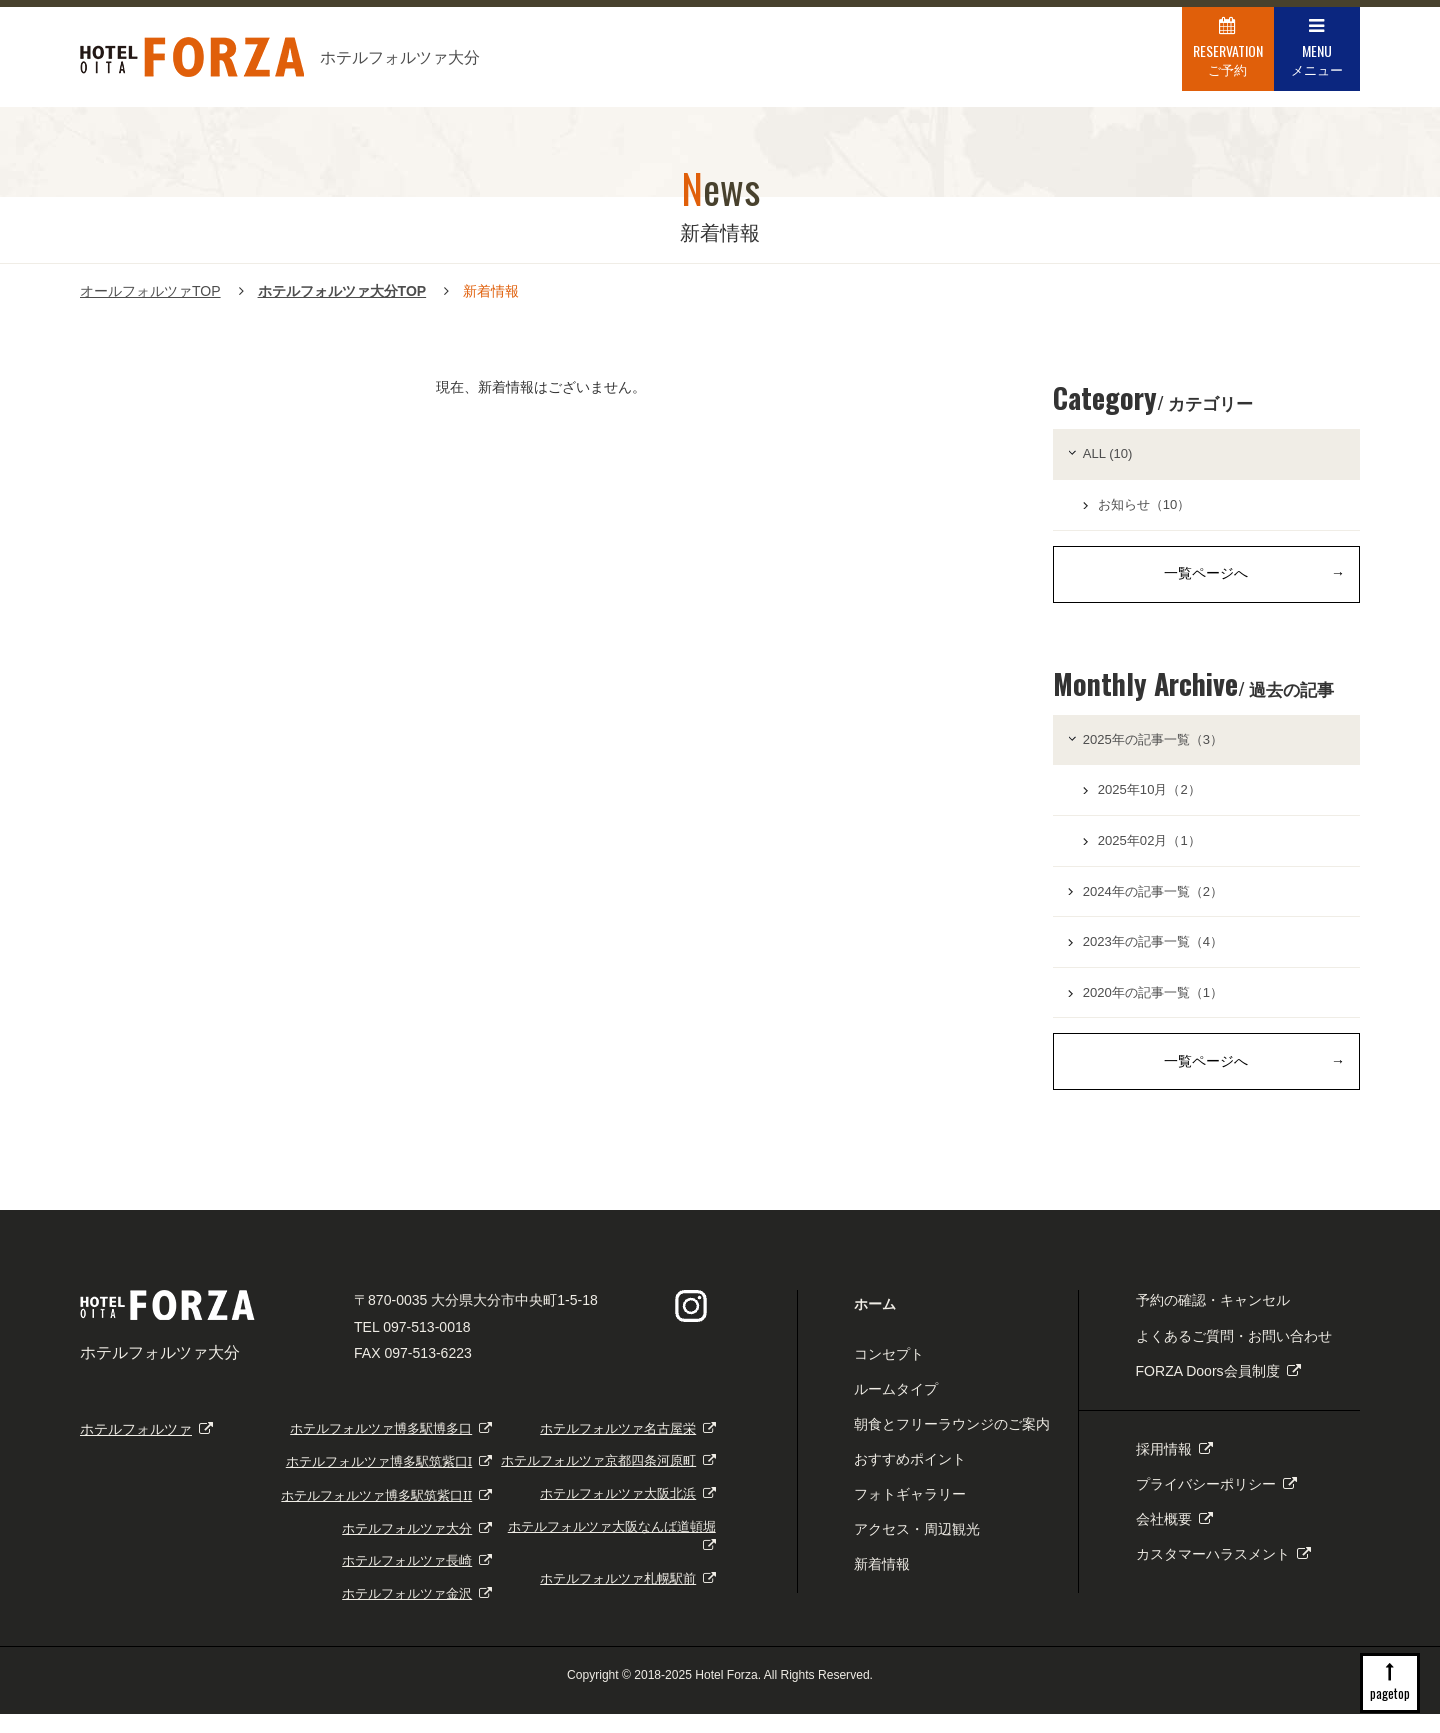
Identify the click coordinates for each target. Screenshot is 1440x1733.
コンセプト (889, 1373)
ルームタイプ (896, 1408)
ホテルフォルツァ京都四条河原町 (608, 1480)
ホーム (875, 1324)
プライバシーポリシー (1216, 1504)
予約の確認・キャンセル (1213, 1320)
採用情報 (1174, 1469)
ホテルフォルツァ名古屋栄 (628, 1447)
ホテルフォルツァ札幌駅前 (628, 1598)
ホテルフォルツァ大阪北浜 (628, 1513)
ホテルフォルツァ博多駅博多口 (391, 1447)
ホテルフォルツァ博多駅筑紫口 (389, 1481)
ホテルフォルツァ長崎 (417, 1580)
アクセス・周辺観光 (917, 1549)
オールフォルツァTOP (150, 291)
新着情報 (882, 1584)
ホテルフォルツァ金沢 (417, 1613)
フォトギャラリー (910, 1514)
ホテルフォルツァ (146, 1448)
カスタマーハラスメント (1223, 1574)
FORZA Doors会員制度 (1218, 1390)
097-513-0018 (426, 1346)
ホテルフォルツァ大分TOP (342, 291)
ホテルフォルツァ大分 (417, 1547)
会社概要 (1174, 1539)
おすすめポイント (910, 1479)
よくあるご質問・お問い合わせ (1234, 1355)
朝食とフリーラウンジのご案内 (952, 1443)
